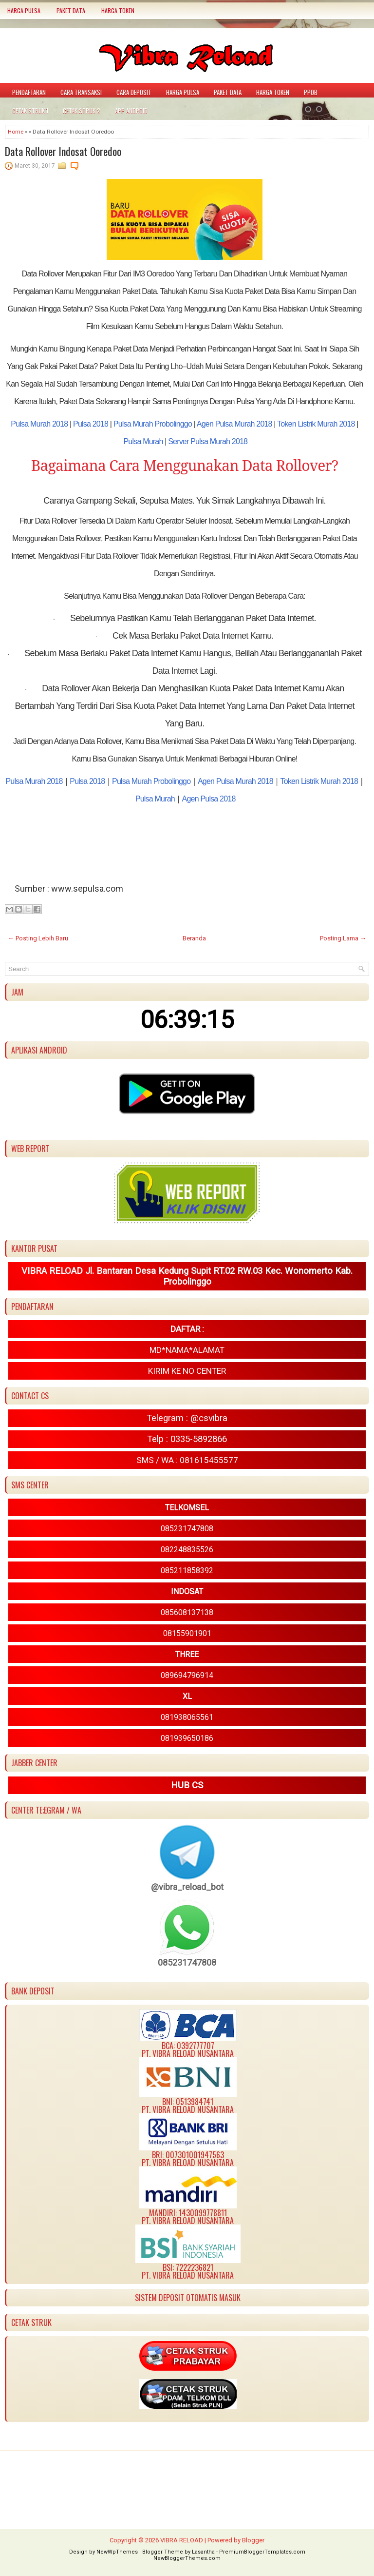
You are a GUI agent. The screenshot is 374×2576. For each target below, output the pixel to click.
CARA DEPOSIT (133, 92)
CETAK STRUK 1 (30, 111)
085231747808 (187, 1962)
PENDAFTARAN (29, 92)
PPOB (311, 92)
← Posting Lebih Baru (38, 938)
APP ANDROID (131, 111)
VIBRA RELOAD (181, 2540)
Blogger (253, 2540)
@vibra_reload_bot (187, 1887)
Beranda (194, 938)
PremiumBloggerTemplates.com (262, 2552)
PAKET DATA (70, 10)
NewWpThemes (117, 2552)
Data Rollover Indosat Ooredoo (63, 151)
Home (15, 131)
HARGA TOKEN (117, 10)
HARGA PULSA (23, 10)
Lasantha (203, 2552)
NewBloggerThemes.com (187, 2558)
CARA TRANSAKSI (81, 92)
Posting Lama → (343, 938)
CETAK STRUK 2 (81, 111)
